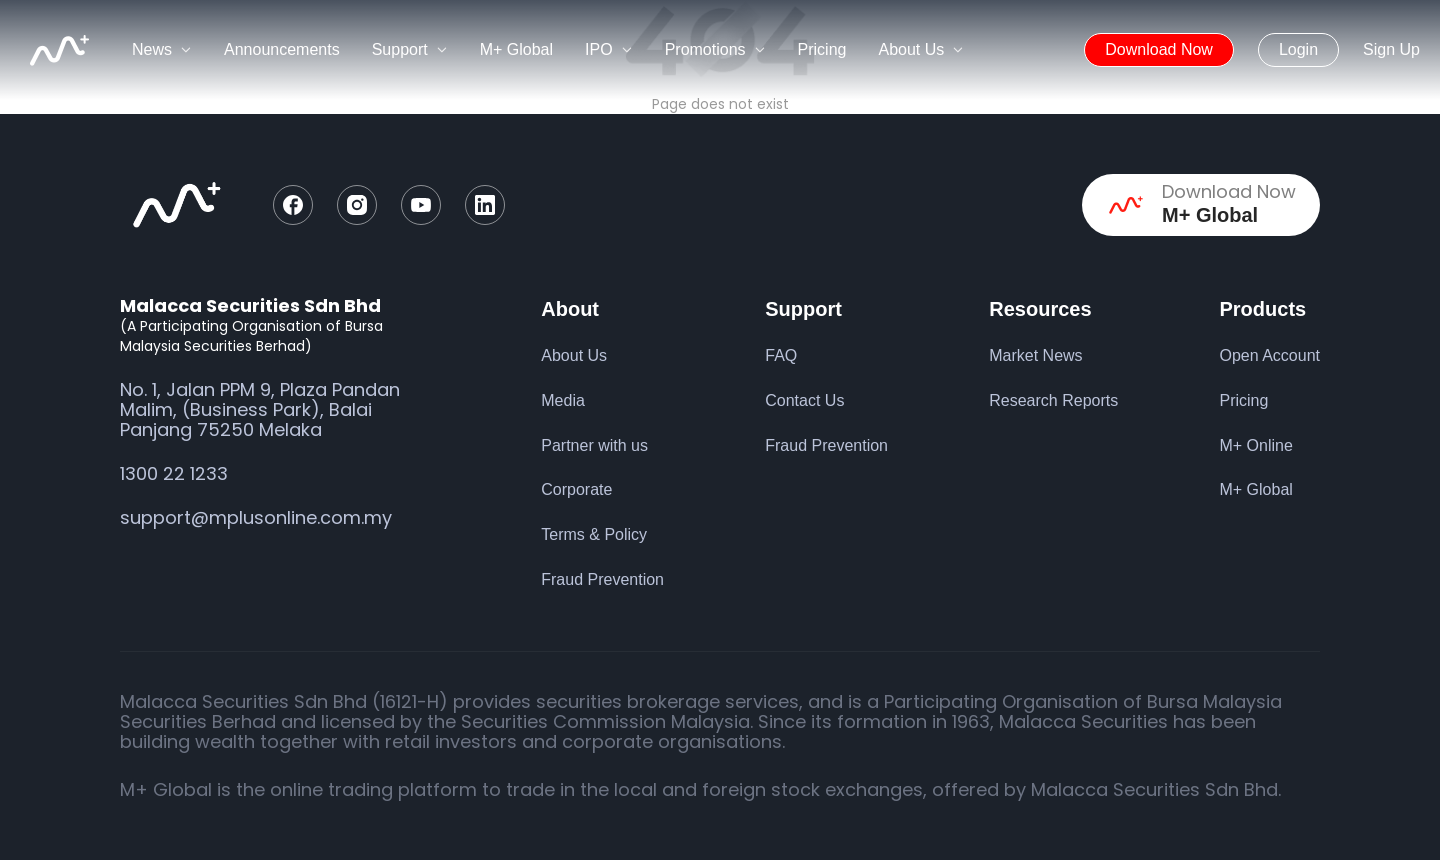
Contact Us (804, 400)
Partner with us (594, 445)
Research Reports (1053, 400)
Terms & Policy (594, 534)
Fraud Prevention (602, 579)
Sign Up (1391, 49)
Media (563, 400)
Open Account (1269, 355)
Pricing (822, 49)
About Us (574, 355)
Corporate (576, 489)
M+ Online (1255, 445)
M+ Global (516, 49)
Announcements (282, 49)
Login (1298, 49)
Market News (1035, 355)
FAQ (781, 355)
